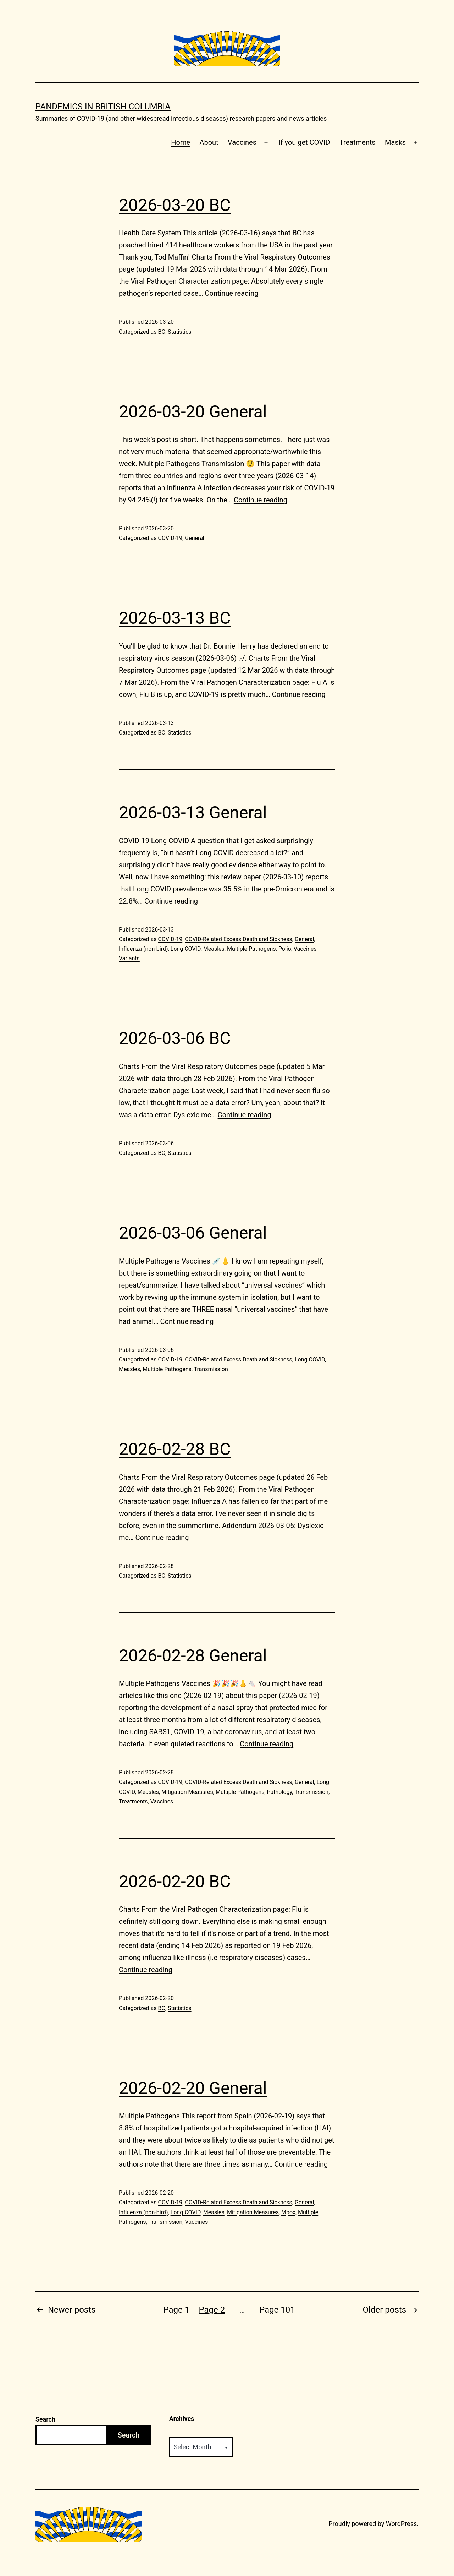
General (194, 538)
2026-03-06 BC (175, 1038)
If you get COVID (304, 142)
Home (180, 142)
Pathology (279, 1792)
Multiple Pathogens (251, 948)
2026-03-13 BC (175, 618)
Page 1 (176, 2310)
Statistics (180, 331)
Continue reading (231, 293)
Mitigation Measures (187, 1792)
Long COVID (186, 948)
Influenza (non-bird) (143, 948)
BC (161, 331)
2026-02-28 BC (175, 1449)
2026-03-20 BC (175, 205)
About (208, 142)
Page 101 (277, 2310)
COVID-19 (170, 538)
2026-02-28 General (193, 1656)
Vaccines (242, 142)
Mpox (288, 2212)
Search (45, 2419)
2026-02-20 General (193, 2088)
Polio (284, 948)
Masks (395, 142)
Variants (129, 958)
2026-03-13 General (193, 812)
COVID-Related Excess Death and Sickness (238, 939)
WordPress (401, 2523)
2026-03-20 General (193, 412)
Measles (214, 948)
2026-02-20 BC (175, 1881)
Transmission (211, 1369)
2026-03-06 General (193, 1233)
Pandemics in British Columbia (103, 106)
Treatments (357, 142)
